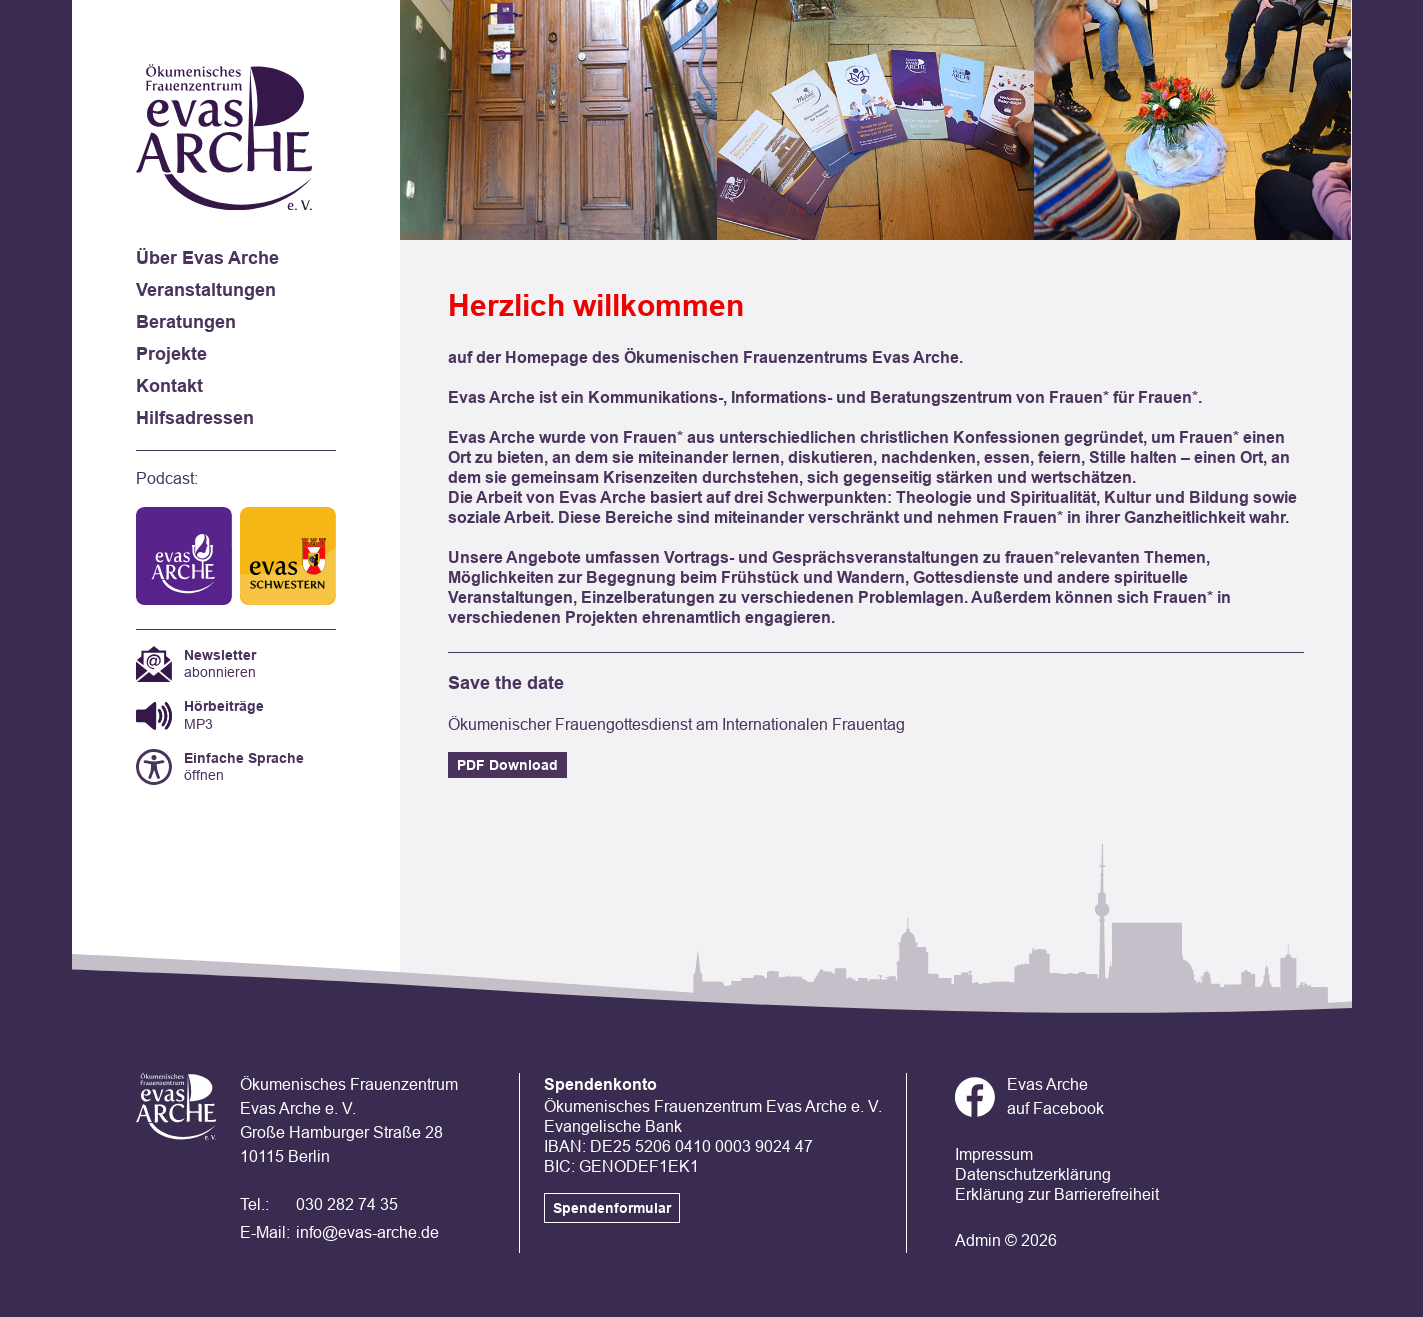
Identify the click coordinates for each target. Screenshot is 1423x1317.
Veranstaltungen (206, 290)
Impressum (994, 1154)
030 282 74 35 (347, 1204)
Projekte (171, 354)
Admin (978, 1240)
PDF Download (507, 765)
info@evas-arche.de (367, 1232)
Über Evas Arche (207, 258)
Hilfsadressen (195, 418)
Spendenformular (612, 1208)
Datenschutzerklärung (1033, 1174)
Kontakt (169, 386)
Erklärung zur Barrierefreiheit (1057, 1194)
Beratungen (186, 322)
